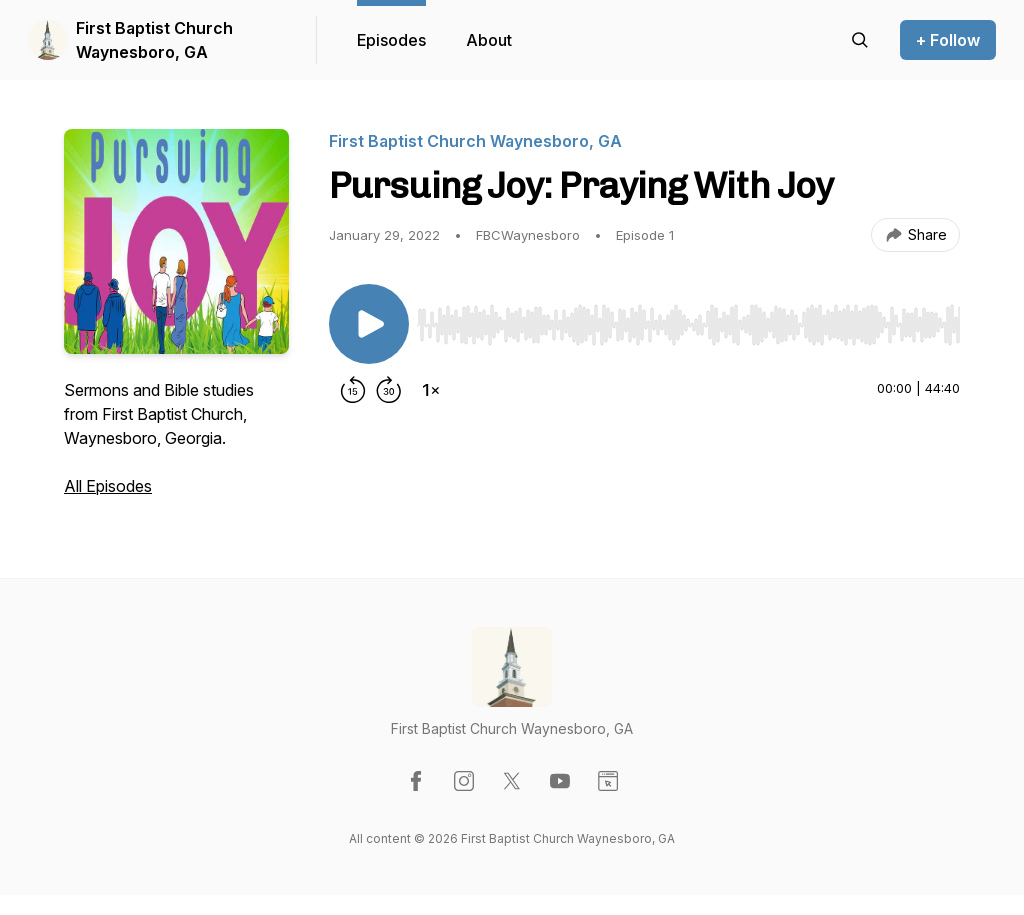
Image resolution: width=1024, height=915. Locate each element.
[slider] (688, 325)
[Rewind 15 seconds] (353, 390)
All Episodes (108, 486)
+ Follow (948, 40)
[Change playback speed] (431, 390)
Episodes (391, 40)
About (489, 40)
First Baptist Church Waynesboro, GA (154, 40)
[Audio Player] (688, 319)
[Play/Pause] (369, 324)
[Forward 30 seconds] (389, 390)
